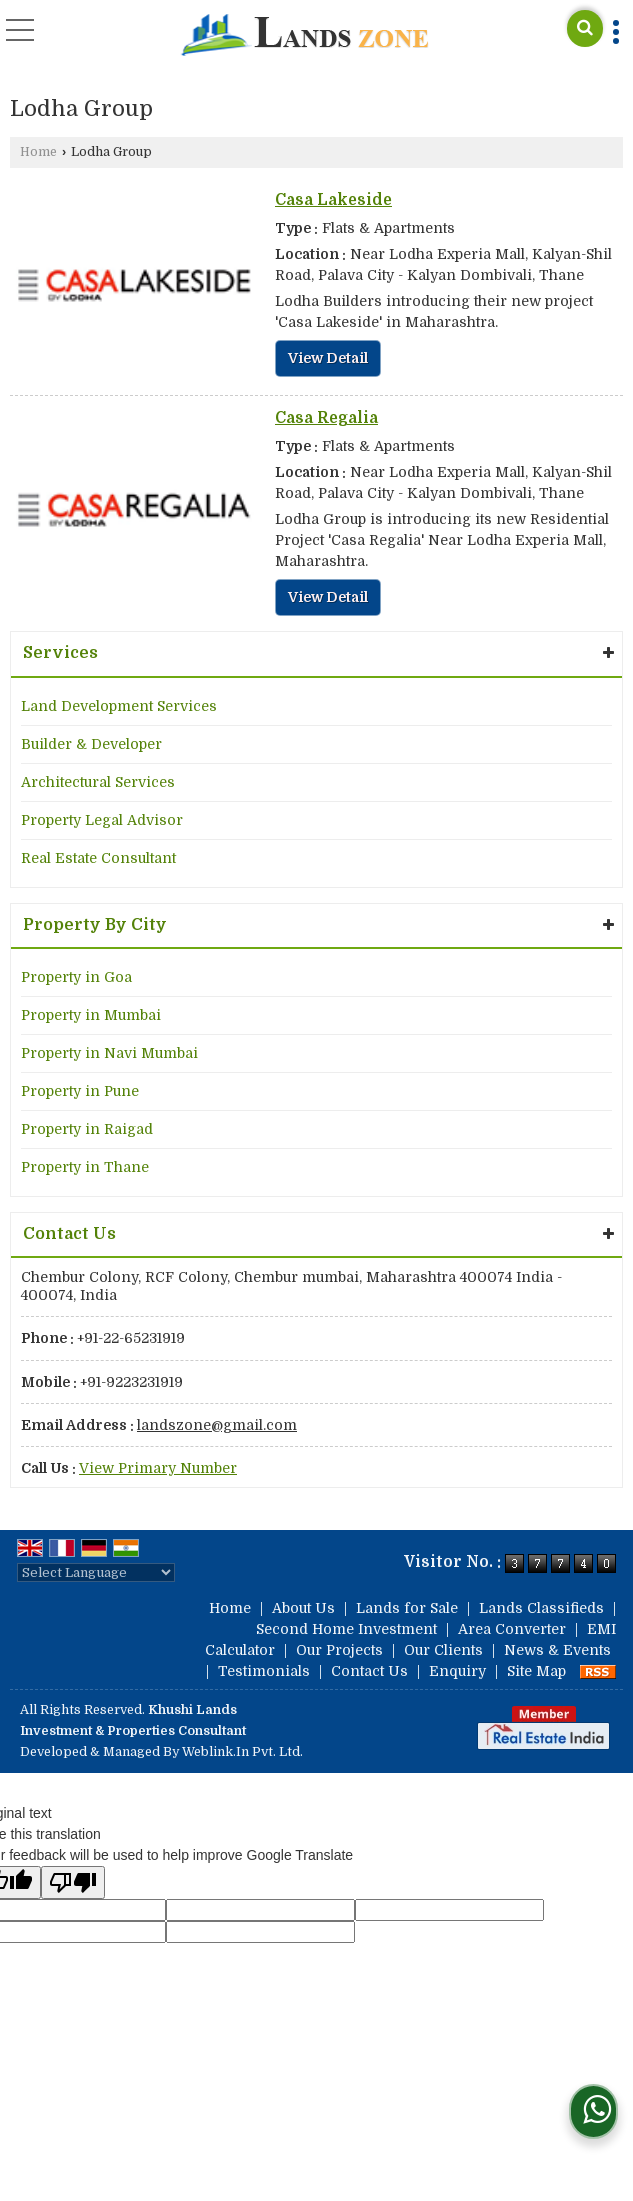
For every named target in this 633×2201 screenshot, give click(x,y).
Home (38, 152)
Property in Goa (76, 977)
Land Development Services (119, 706)
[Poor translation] (73, 1882)
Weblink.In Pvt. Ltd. (242, 1752)
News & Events (557, 1650)
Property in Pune (80, 1091)
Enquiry (457, 1671)
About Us (303, 1608)
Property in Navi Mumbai (109, 1053)
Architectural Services (98, 782)
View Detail (328, 358)
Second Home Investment (346, 1629)
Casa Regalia (326, 418)
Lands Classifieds (541, 1608)
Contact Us (369, 1671)
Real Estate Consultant (98, 858)
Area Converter (512, 1629)
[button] (158, 1468)
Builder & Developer (91, 744)
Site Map (536, 1671)
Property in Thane (85, 1167)
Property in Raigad (87, 1129)
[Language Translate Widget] (96, 1572)
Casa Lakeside (333, 200)
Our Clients (443, 1650)
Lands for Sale (407, 1608)
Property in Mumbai (91, 1015)
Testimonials (264, 1671)
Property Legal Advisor (102, 820)
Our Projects (339, 1650)
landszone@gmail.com (217, 1425)
